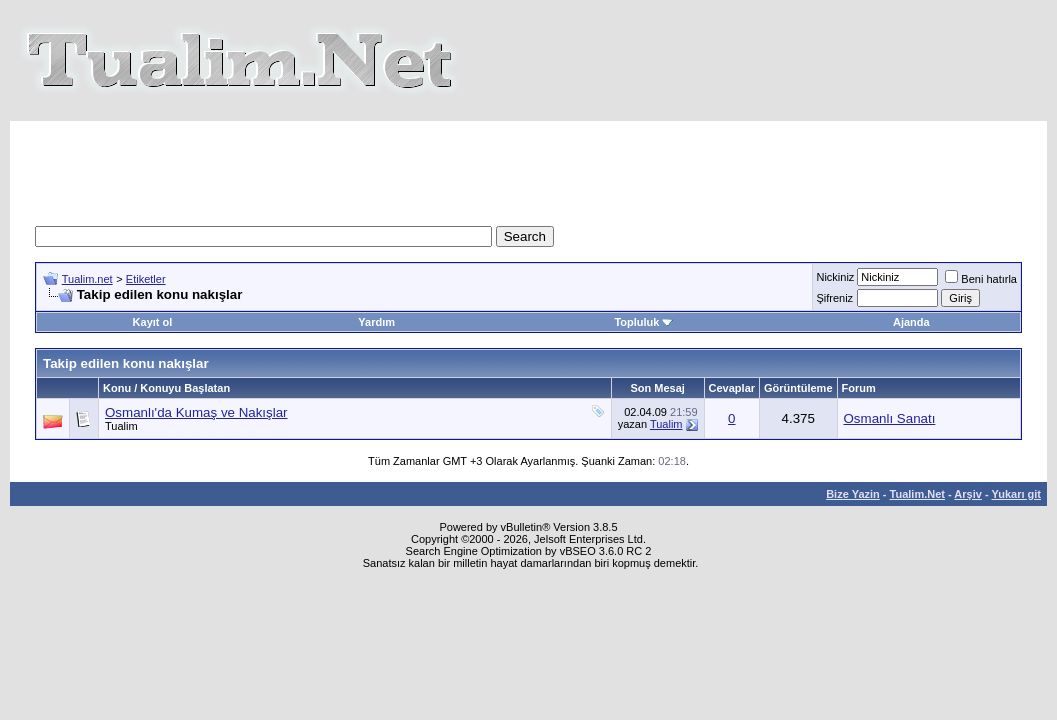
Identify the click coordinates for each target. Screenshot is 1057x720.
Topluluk (643, 322)
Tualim (121, 426)
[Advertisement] (529, 166)
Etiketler (146, 279)
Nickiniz (835, 277)
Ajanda (911, 322)
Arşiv (968, 494)
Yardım (376, 322)
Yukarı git (1016, 494)
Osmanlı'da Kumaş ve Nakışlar (196, 412)
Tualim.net (87, 279)
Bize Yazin (853, 494)
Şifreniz (834, 298)
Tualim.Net (917, 494)
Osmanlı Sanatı (890, 418)
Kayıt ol (153, 322)
